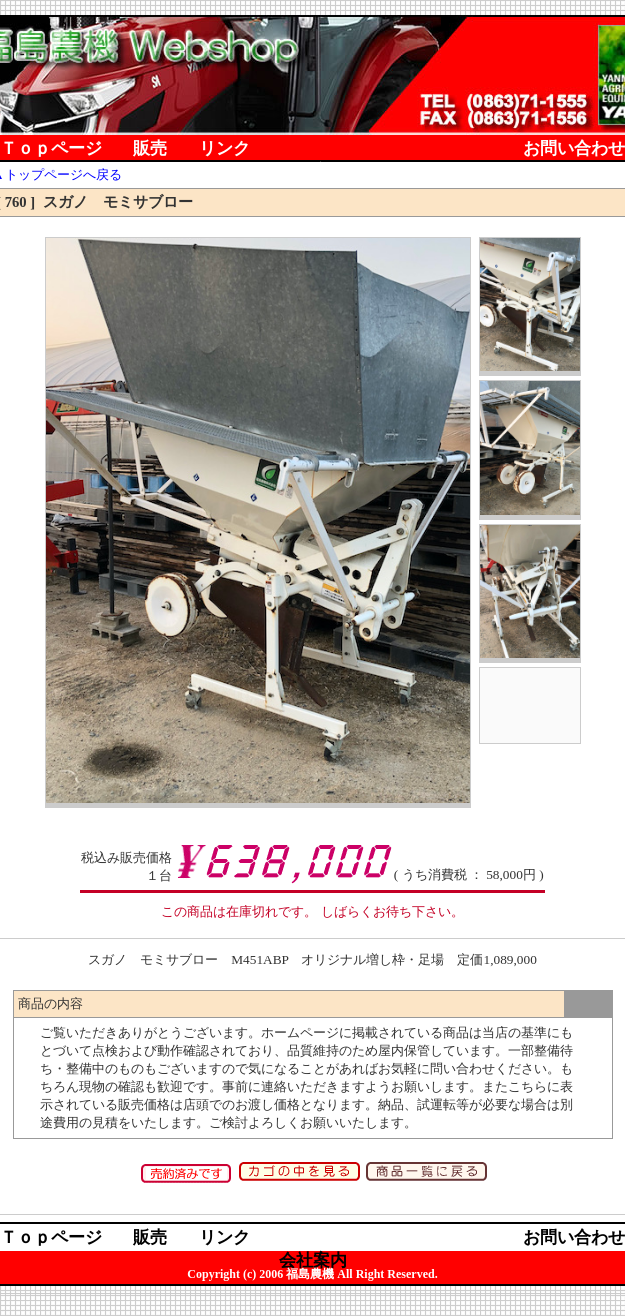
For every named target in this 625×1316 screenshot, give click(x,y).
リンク (224, 149)
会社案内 (313, 172)
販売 (150, 149)
